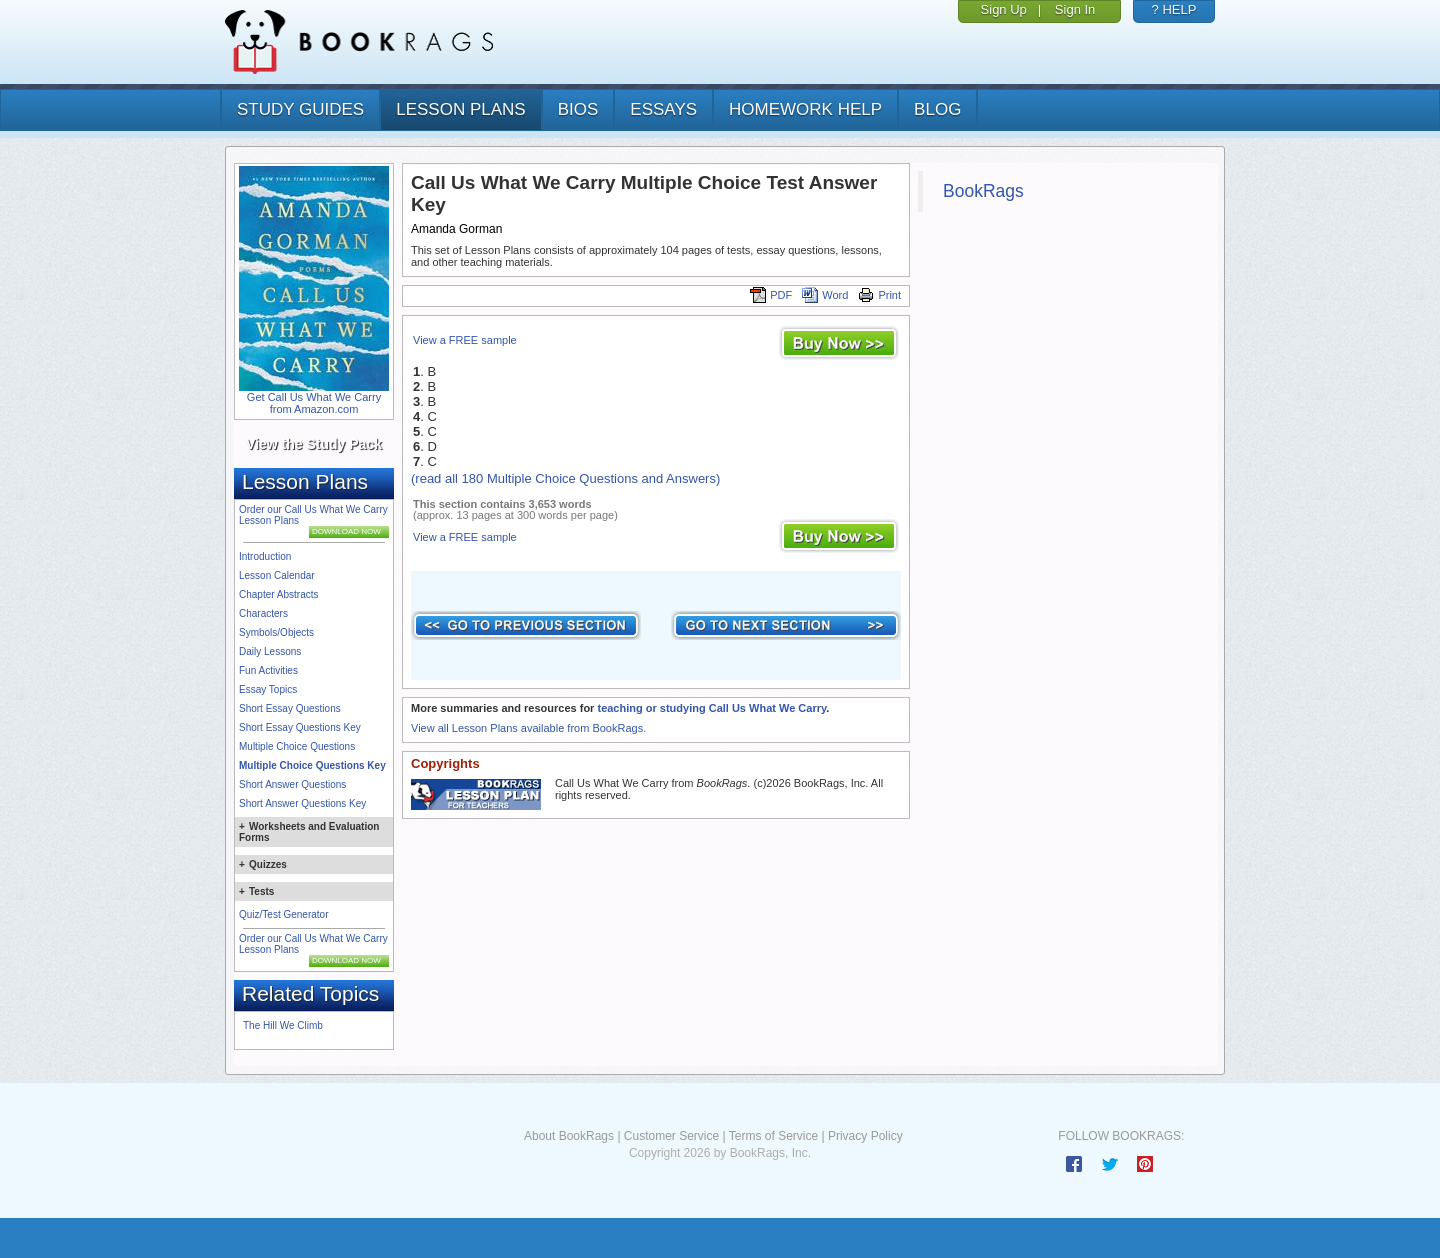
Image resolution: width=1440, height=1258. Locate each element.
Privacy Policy (865, 1136)
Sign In (1075, 9)
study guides (300, 109)
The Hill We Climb (283, 1025)
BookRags (983, 191)
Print (879, 295)
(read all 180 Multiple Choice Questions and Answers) (565, 478)
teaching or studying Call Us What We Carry (711, 708)
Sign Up (1004, 9)
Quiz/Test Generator (283, 914)
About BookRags (569, 1136)
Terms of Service (773, 1136)
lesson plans (460, 109)
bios (578, 109)
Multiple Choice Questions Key (312, 765)
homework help (805, 109)
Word (825, 295)
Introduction (265, 556)
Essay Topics (268, 689)
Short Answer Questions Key (302, 803)
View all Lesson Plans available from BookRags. (528, 728)
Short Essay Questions (290, 708)
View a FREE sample (465, 340)
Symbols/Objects (276, 632)
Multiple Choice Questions (297, 746)
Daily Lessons (270, 651)
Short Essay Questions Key (300, 727)
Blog (937, 109)
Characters (263, 613)
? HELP (1174, 9)
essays (663, 109)
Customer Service (671, 1136)
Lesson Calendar (277, 575)
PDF (771, 295)
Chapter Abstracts (278, 594)
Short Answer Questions (292, 784)
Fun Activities (268, 670)
